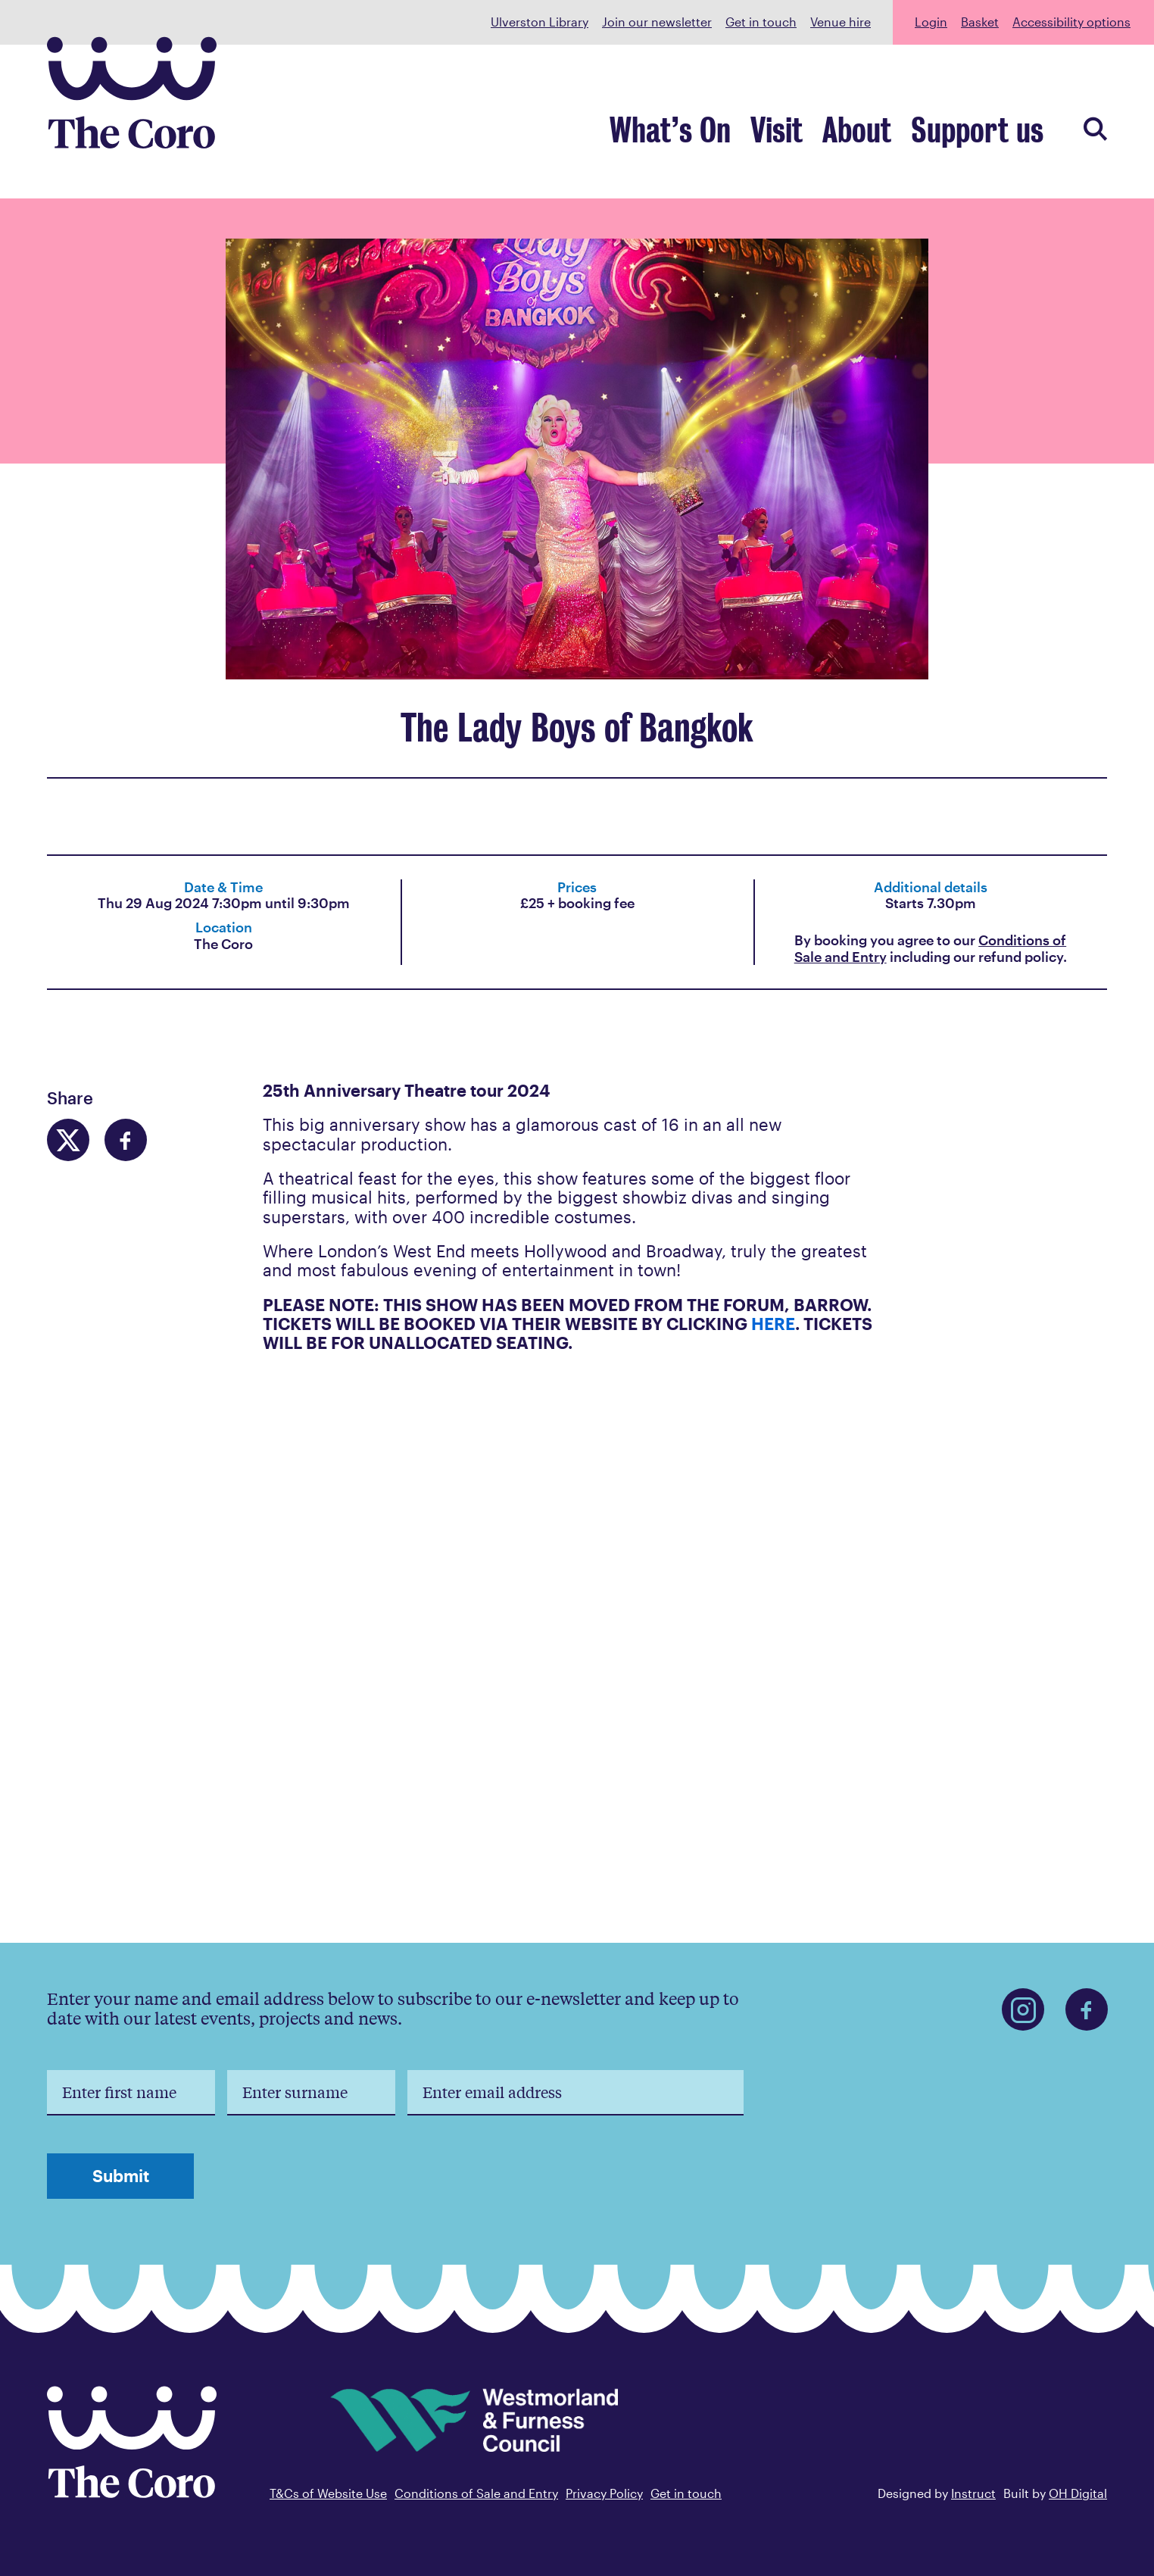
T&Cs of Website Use (328, 2493)
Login (931, 21)
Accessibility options (1071, 21)
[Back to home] (132, 2492)
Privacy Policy (604, 2493)
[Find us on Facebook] (1086, 2009)
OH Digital (1078, 2493)
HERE (773, 1323)
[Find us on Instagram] (1023, 2009)
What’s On (722, 133)
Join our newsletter (657, 21)
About (885, 133)
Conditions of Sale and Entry (476, 2493)
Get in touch (761, 21)
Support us (988, 133)
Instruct (973, 2493)
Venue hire (840, 21)
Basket (980, 21)
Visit (815, 133)
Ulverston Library (539, 21)
